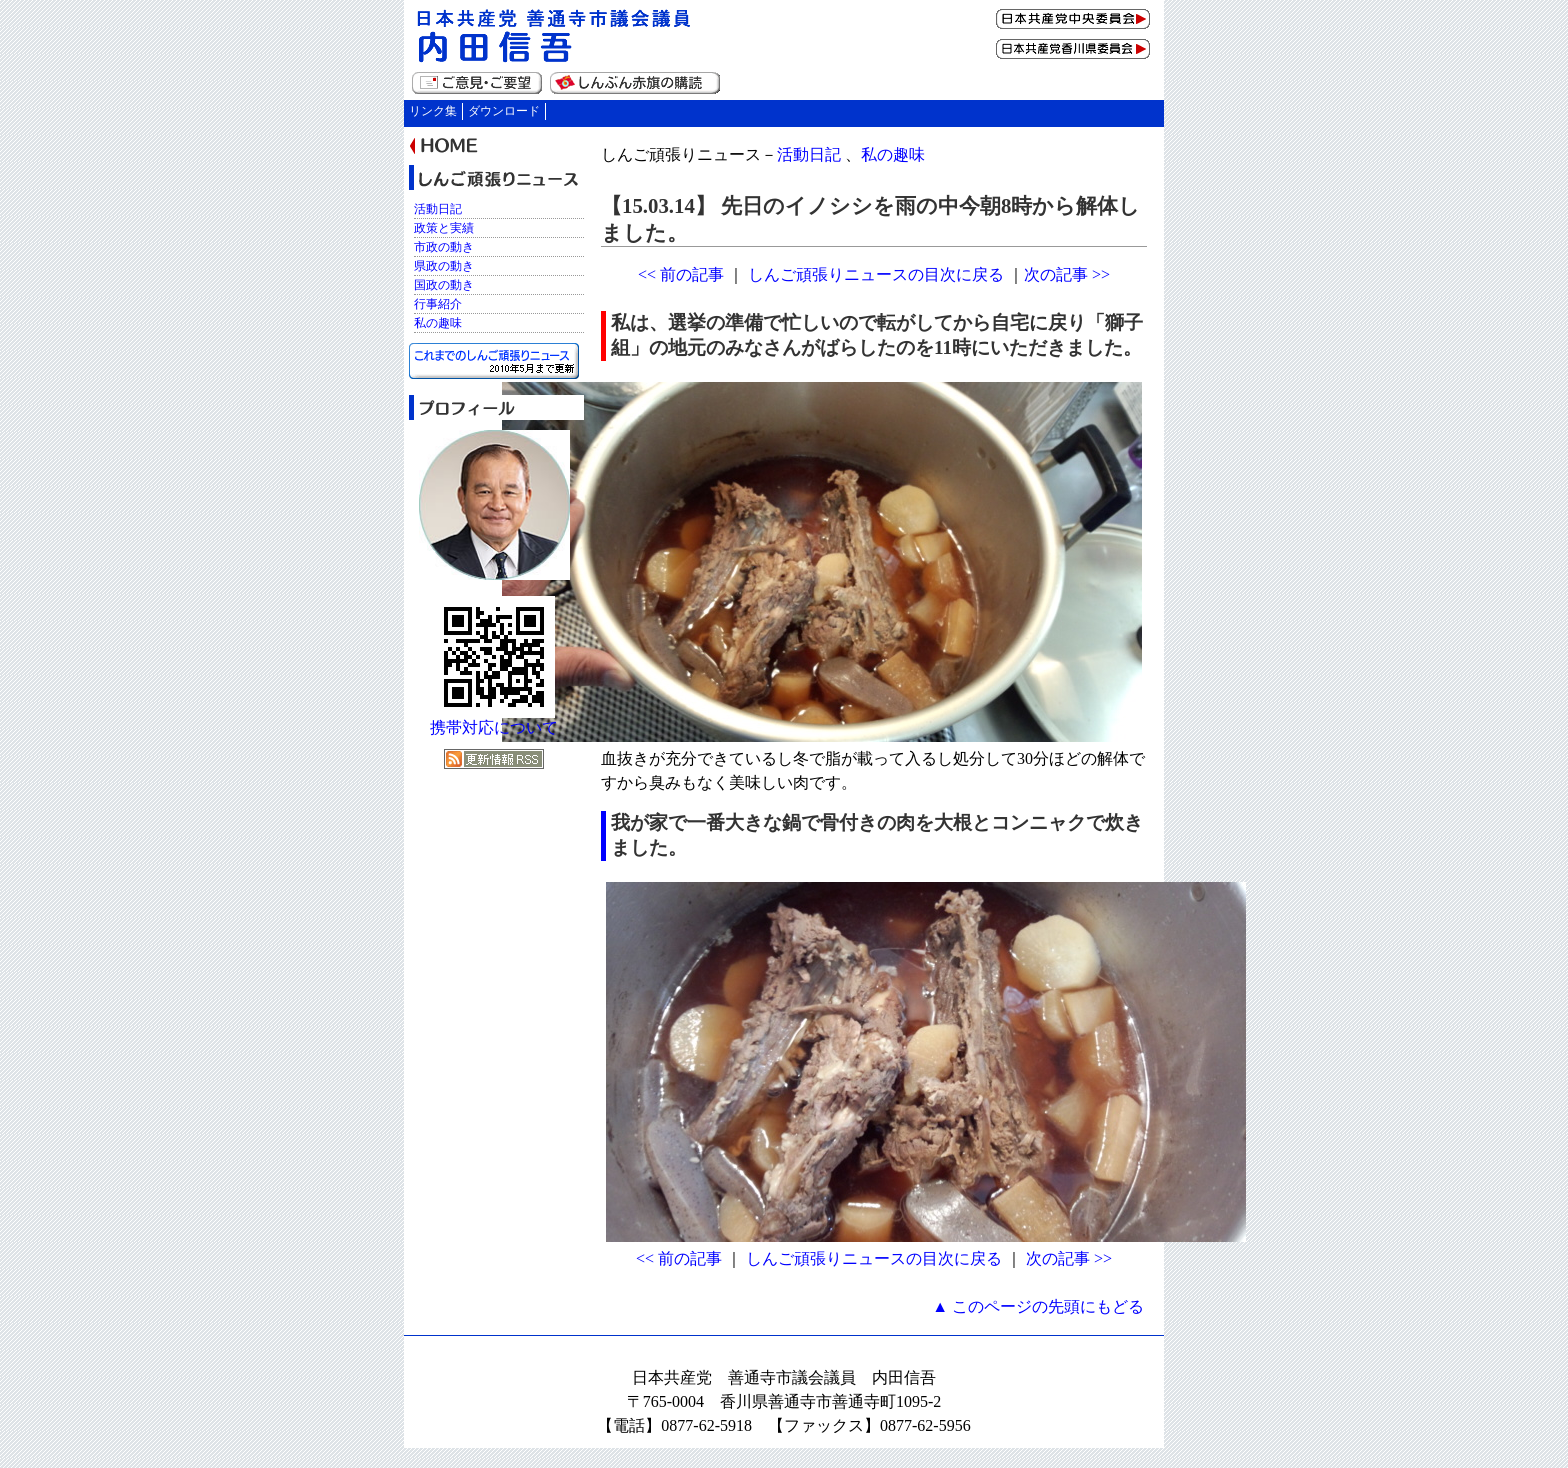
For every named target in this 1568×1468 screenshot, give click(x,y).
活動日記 (809, 154)
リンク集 (433, 111)
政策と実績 (444, 228)
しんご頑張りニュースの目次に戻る (876, 274)
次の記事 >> (1067, 274)
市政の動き (444, 247)
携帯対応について (494, 727)
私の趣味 (893, 154)
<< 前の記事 (681, 274)
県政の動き (444, 266)
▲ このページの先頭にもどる (1038, 1306)
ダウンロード (504, 111)
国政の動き (444, 285)
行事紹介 (438, 304)
